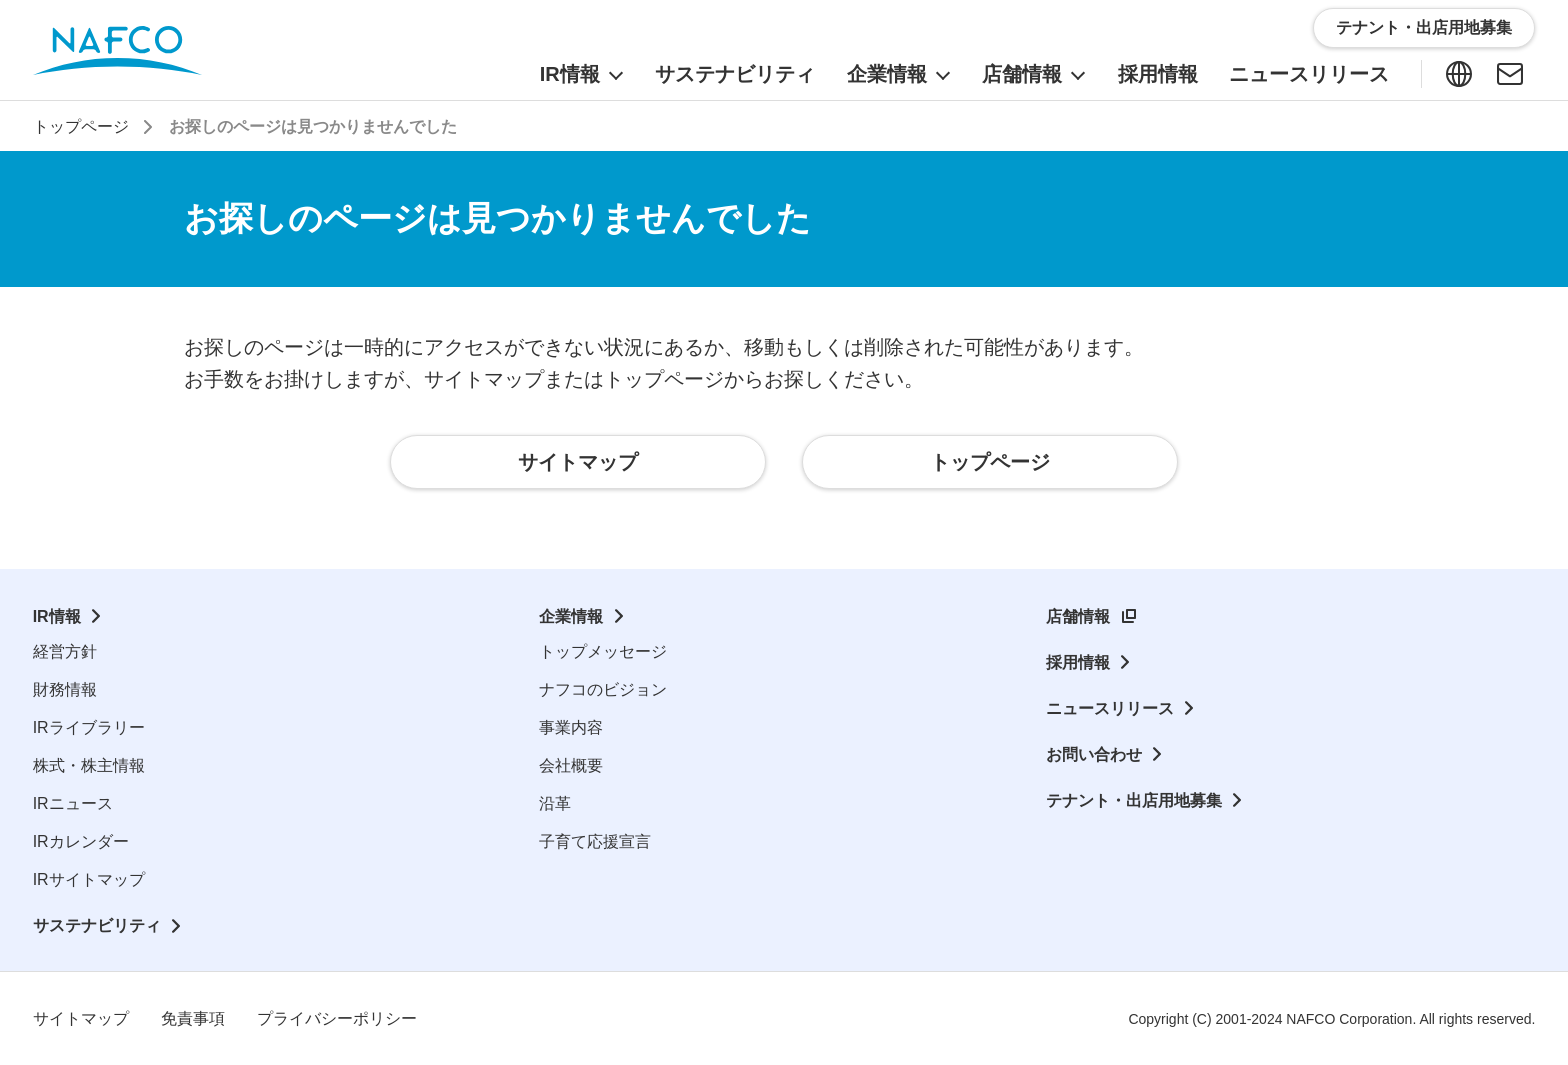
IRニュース (73, 803)
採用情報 (1078, 662)
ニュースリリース (1110, 708)
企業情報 (571, 616)
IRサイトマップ (89, 879)
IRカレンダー (81, 841)
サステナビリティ (97, 925)
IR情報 (57, 616)
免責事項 (193, 1018)
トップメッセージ (603, 651)
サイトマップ (81, 1018)
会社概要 (571, 765)
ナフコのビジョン (603, 689)
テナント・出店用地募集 (1134, 800)
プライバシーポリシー (337, 1018)
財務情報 (65, 689)
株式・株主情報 (89, 765)
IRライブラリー (89, 727)
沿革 (555, 803)
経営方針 (65, 651)
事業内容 (571, 727)
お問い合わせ (1094, 754)
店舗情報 (1078, 616)
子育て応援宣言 (595, 841)
